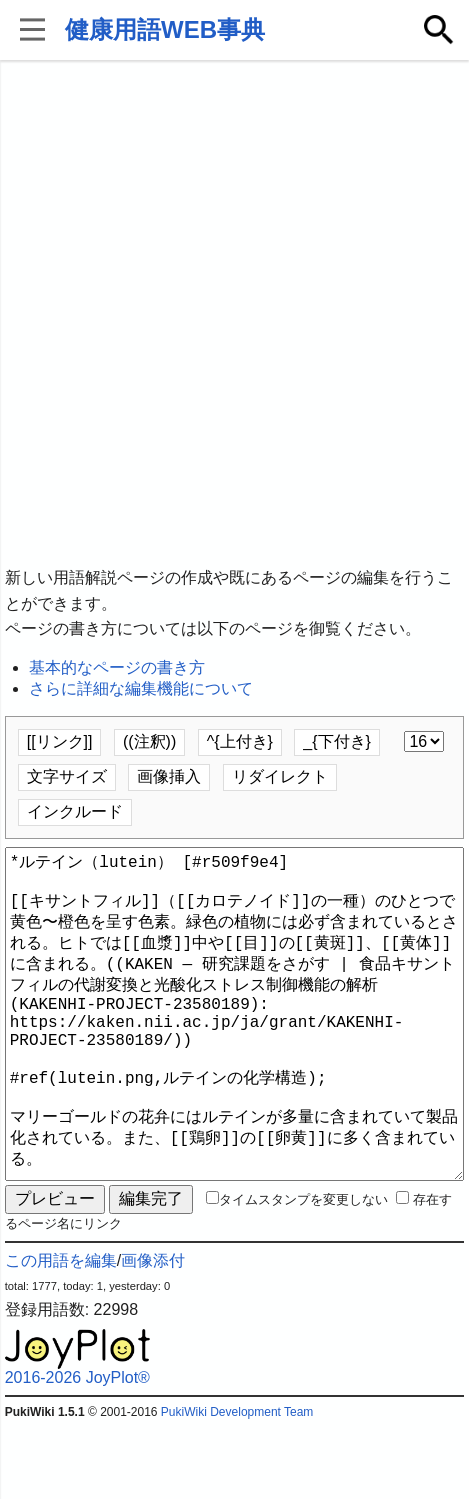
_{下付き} (337, 741)
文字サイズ (67, 776)
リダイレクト (280, 776)
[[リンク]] (60, 741)
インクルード (75, 811)
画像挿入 (169, 776)
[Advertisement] (234, 314)
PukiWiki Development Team (237, 1484)
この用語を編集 (61, 1332)
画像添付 (153, 1332)
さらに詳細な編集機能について (141, 688)
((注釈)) (149, 741)
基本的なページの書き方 (117, 667)
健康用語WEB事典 (165, 29)
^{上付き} (240, 741)
